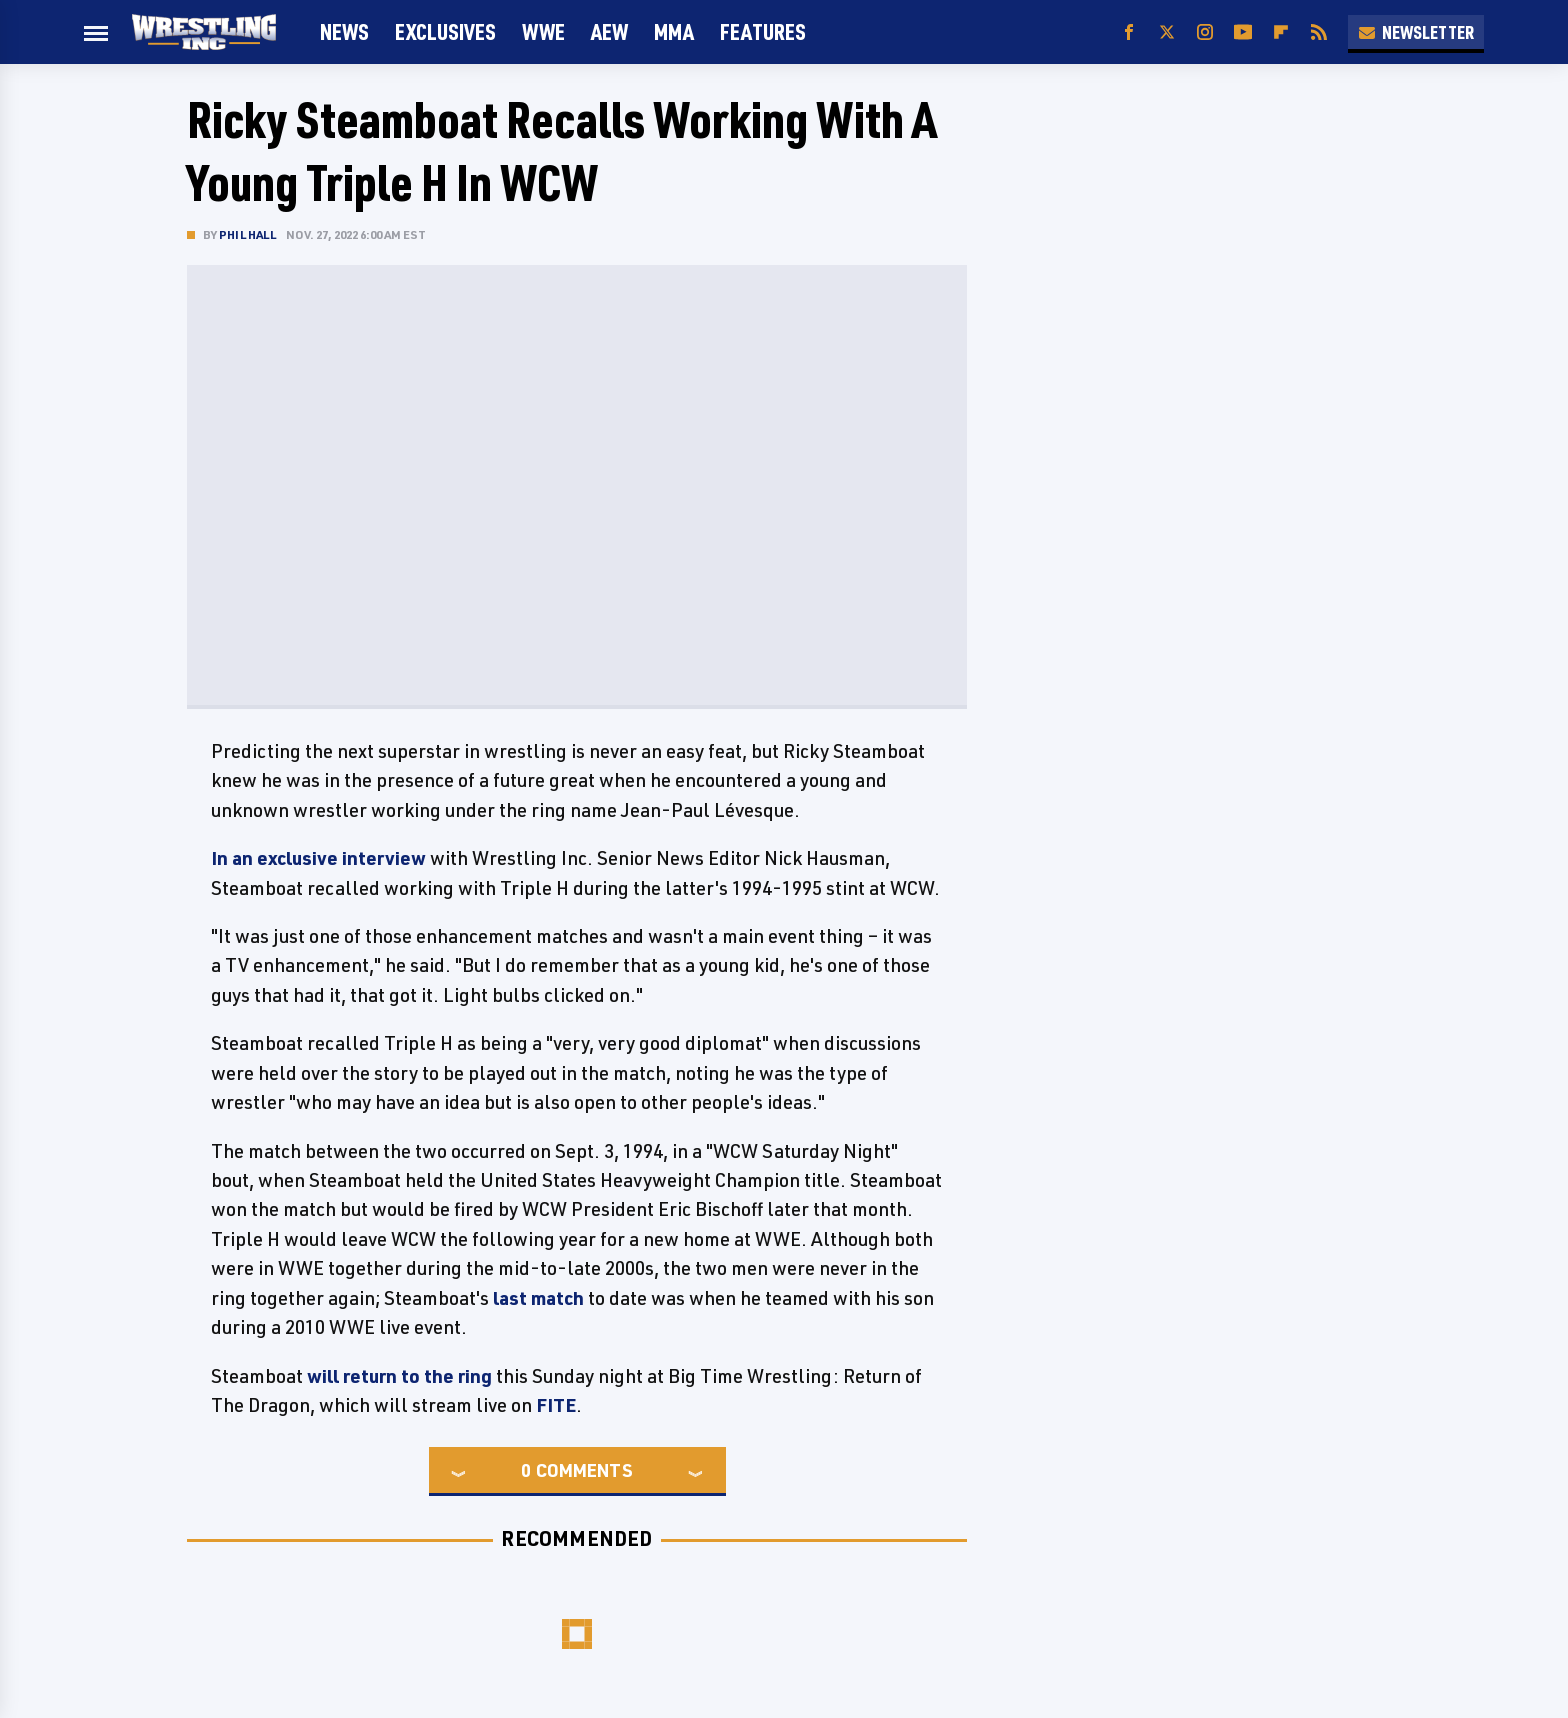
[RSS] (1319, 32)
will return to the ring (399, 1376)
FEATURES (763, 31)
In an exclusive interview (318, 858)
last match (538, 1298)
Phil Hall (247, 234)
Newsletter (1416, 32)
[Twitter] (1167, 32)
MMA (674, 31)
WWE (543, 31)
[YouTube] (1243, 32)
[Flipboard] (1281, 32)
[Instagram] (1205, 32)
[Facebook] (1129, 32)
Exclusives (445, 31)
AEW (609, 31)
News (344, 31)
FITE (556, 1405)
